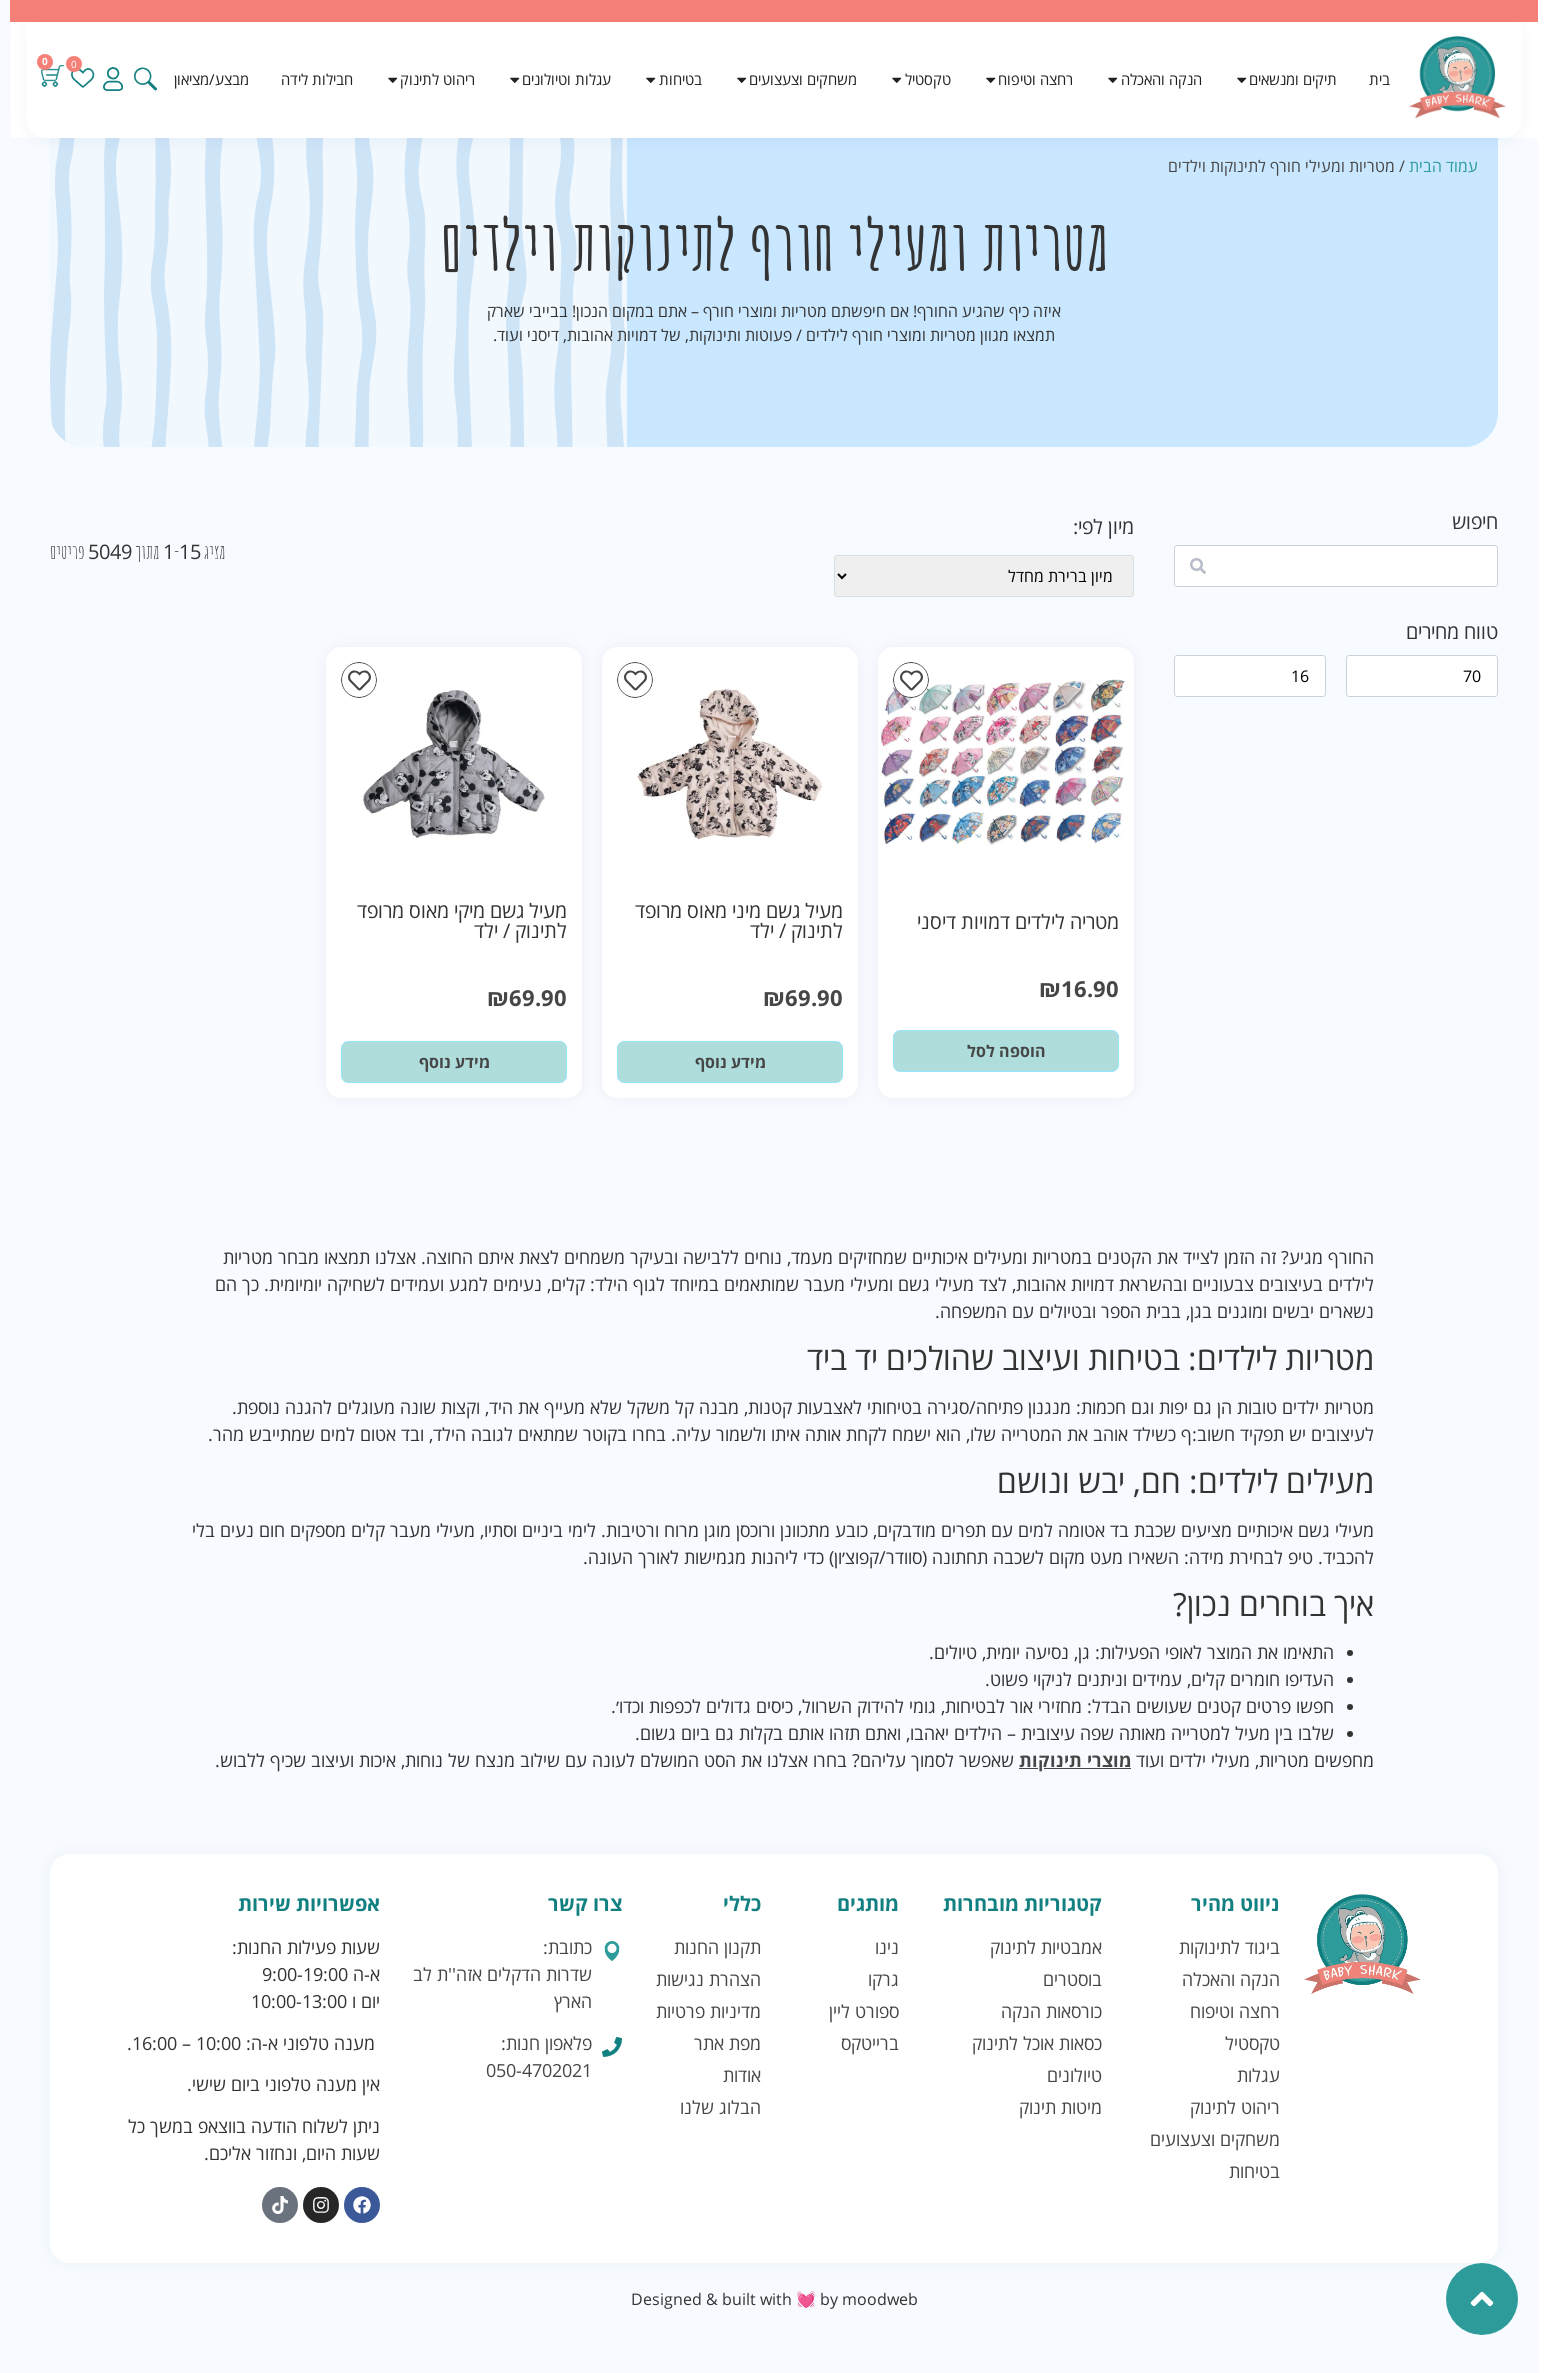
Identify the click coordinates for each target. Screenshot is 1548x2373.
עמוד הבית (1443, 166)
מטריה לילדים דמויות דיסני (1018, 921)
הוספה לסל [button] (1006, 1051)
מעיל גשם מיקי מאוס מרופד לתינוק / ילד (462, 920)
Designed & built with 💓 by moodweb (774, 2299)
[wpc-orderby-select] (984, 576)
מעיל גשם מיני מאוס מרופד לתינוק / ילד (739, 920)
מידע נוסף (730, 1062)
